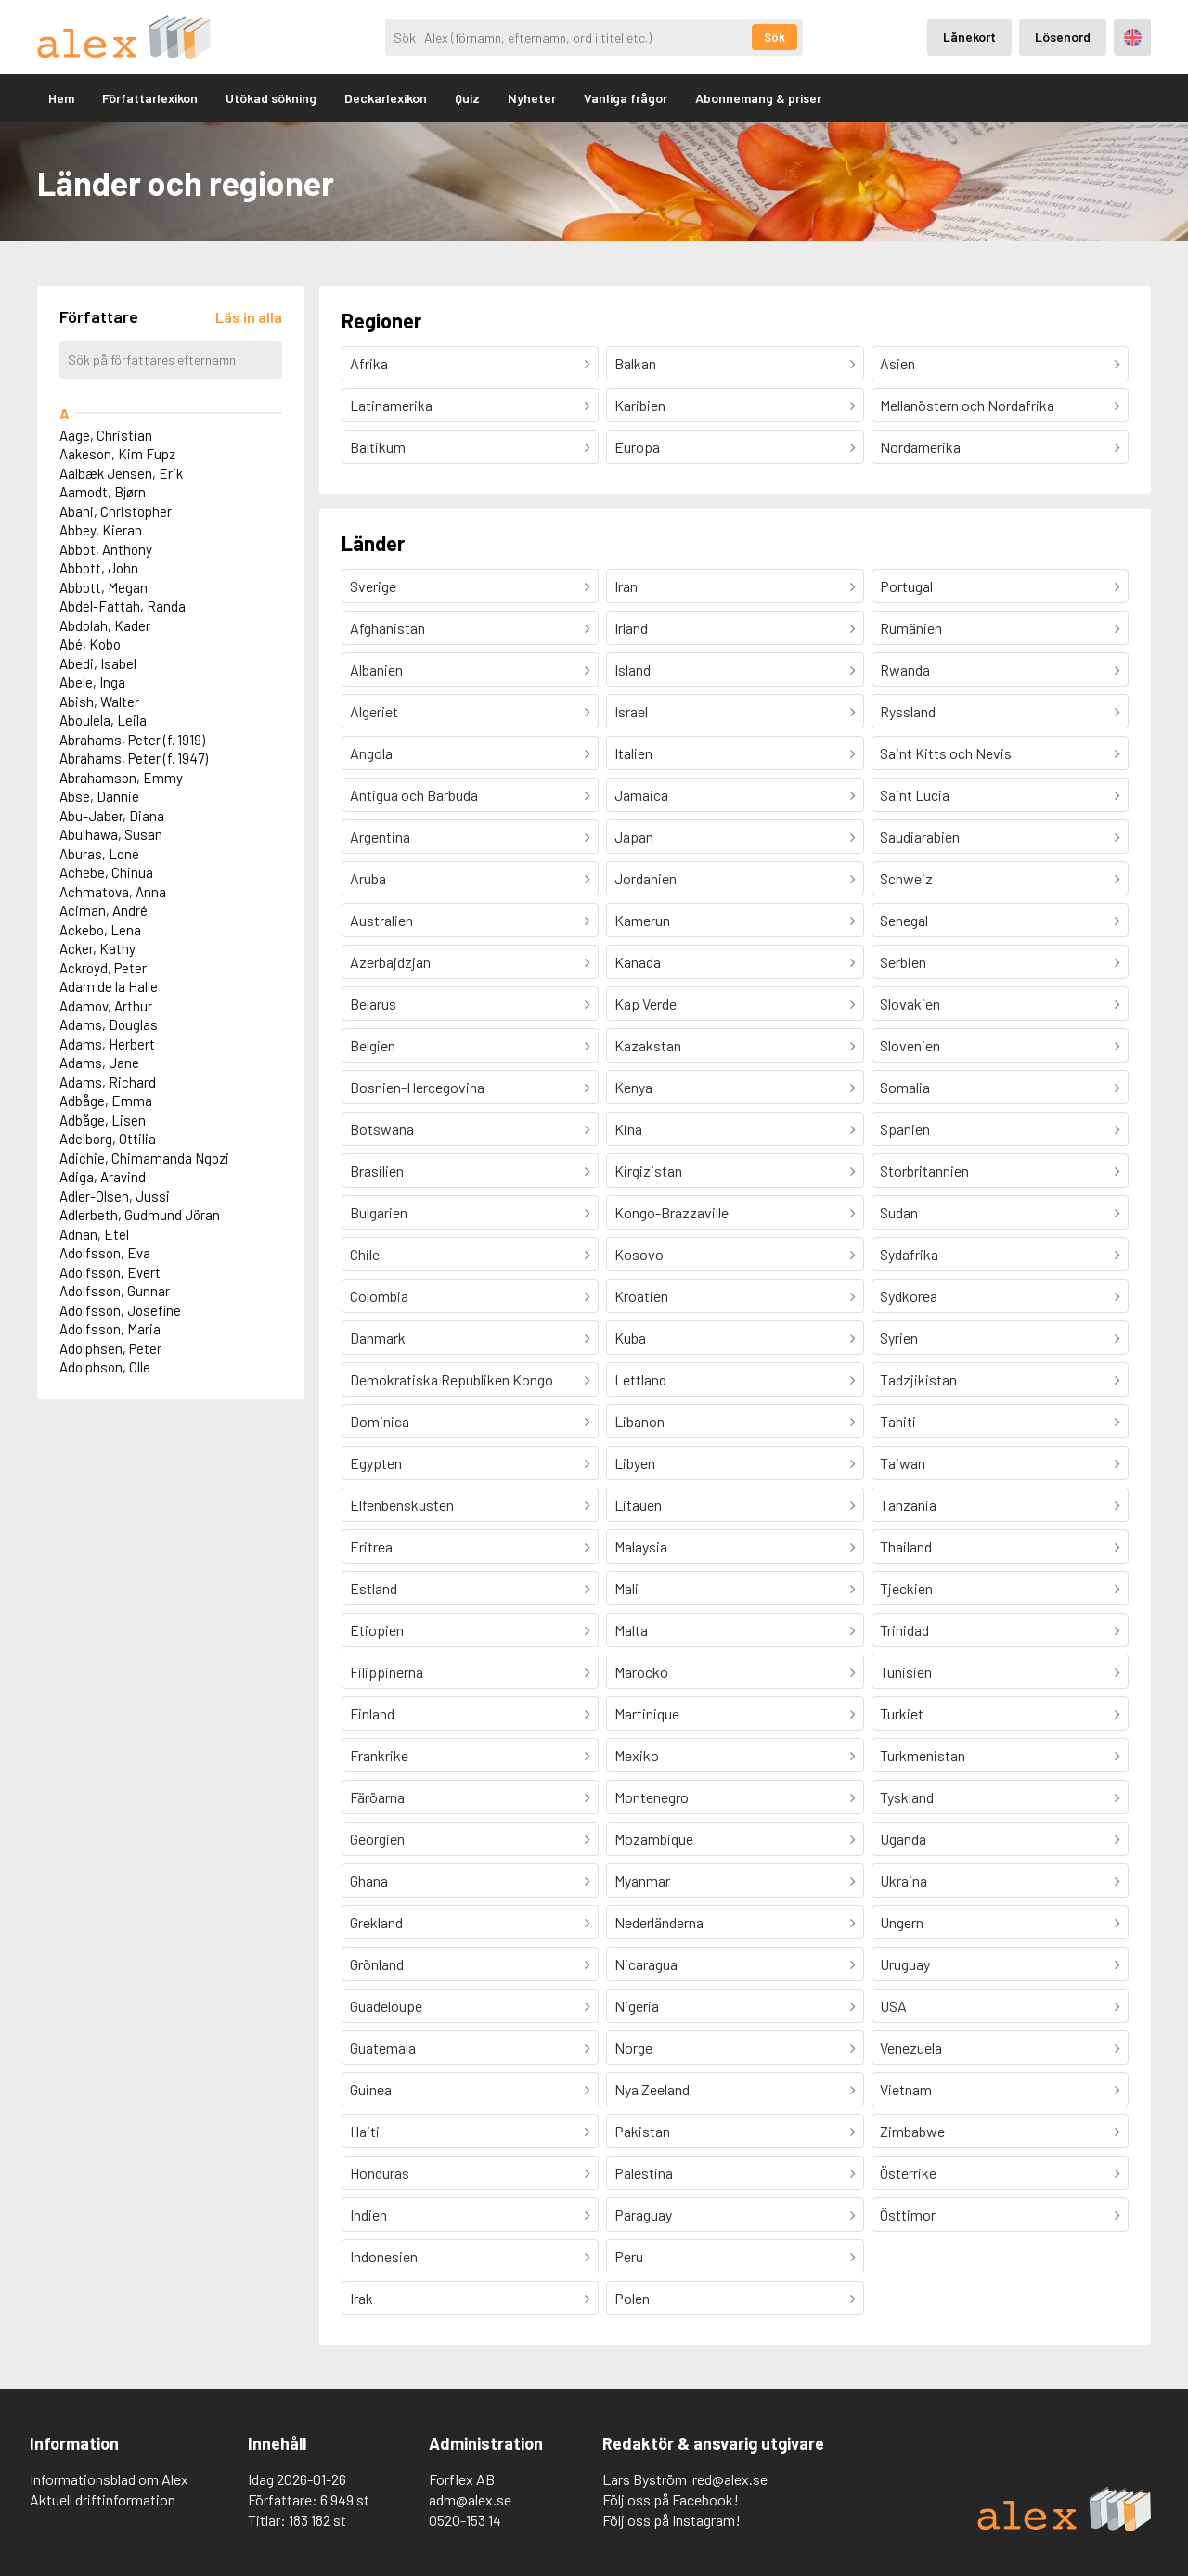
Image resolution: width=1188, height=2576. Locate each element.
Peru (628, 2256)
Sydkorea (908, 1296)
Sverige (373, 586)
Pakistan (642, 2131)
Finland (372, 1713)
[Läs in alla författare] (248, 317)
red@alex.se (730, 2479)
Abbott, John (98, 568)
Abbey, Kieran (100, 530)
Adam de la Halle (108, 986)
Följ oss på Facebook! (670, 2499)
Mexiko (636, 1755)
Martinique (646, 1713)
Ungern (901, 1922)
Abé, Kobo (90, 644)
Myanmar (642, 1880)
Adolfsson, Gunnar (114, 1290)
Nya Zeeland (652, 2089)
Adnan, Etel (94, 1234)
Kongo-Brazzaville (671, 1212)
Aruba (368, 878)
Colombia (379, 1296)
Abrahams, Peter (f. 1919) (132, 739)
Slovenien (910, 1045)
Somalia (905, 1087)
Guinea (371, 2089)
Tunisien (906, 1672)
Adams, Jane (99, 1062)
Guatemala (383, 2047)
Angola (371, 753)
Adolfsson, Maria (110, 1328)
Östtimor (908, 2214)
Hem (61, 98)
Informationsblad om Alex (109, 2479)
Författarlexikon (150, 98)
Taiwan (902, 1463)
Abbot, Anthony (105, 549)
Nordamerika (920, 447)
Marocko (641, 1672)
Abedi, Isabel (97, 663)
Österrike (908, 2173)
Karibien (639, 405)
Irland (631, 628)
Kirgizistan (648, 1170)
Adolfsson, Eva (104, 1252)
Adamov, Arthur (105, 1006)
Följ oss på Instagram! (671, 2520)
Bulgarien (378, 1212)
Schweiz (906, 878)
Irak (361, 2298)
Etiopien (377, 1630)
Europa (637, 447)
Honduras (379, 2173)
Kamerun (642, 920)
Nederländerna (659, 1922)
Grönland (377, 1964)
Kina (628, 1129)
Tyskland (907, 1797)
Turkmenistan (922, 1755)
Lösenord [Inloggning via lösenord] (1063, 37)
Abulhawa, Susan (110, 834)
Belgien (372, 1045)
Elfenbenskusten (402, 1504)
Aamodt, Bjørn (102, 491)
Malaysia (640, 1546)
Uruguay (905, 1964)
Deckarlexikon (385, 98)
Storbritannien (924, 1170)
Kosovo (639, 1254)
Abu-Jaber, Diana (111, 815)
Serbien (903, 962)
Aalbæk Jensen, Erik (121, 473)
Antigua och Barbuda (414, 795)
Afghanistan (387, 628)
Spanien (905, 1129)
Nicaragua (646, 1964)
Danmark (378, 1337)
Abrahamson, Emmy (121, 777)
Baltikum (378, 447)
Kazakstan (647, 1045)
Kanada (637, 962)
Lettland (640, 1379)
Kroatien (641, 1296)
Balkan (635, 363)
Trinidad (904, 1630)
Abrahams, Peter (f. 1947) (133, 758)
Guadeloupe (386, 2006)
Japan (633, 836)
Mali (626, 1588)
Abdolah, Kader (104, 625)
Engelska (1133, 37)
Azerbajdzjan (390, 962)
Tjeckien (906, 1588)
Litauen (638, 1504)
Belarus (373, 1003)
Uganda (903, 1839)
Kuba (630, 1337)
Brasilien (377, 1170)
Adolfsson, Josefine (120, 1310)
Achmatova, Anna (112, 891)
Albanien (376, 669)
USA (893, 2006)
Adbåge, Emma (105, 1100)
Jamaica (641, 795)
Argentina (380, 836)
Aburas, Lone (99, 853)
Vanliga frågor (625, 98)
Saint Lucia (914, 795)
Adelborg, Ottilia (107, 1138)
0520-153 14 (465, 2520)
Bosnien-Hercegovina (417, 1087)
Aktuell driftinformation (102, 2499)
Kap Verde (645, 1003)
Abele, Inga (92, 682)
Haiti (365, 2131)
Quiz (467, 98)
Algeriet (374, 711)
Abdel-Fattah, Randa (122, 606)
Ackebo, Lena (100, 929)
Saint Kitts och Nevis (946, 753)
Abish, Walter (99, 701)
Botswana (382, 1129)
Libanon (639, 1421)
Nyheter (532, 98)
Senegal (904, 920)
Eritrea (371, 1546)
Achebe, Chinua (106, 872)
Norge (633, 2047)
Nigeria (636, 2006)
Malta (631, 1630)
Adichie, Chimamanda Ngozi (144, 1158)
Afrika (369, 363)
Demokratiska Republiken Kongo (451, 1379)
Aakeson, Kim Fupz (117, 453)
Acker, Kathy (97, 948)
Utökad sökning (271, 98)
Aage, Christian (105, 435)
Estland (373, 1588)
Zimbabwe (912, 2131)
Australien (381, 920)
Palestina (643, 2173)
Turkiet (901, 1713)
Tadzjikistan (918, 1379)
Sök (774, 37)
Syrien (899, 1337)
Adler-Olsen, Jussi (114, 1196)
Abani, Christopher (115, 511)
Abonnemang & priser (758, 98)
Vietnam (906, 2089)
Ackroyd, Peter (103, 968)
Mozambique (653, 1839)
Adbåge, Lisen (102, 1120)
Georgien (377, 1839)
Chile (365, 1254)
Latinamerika (391, 405)
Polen (632, 2298)
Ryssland (908, 711)
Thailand (906, 1546)
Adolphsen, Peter (110, 1348)
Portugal (906, 586)
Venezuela (911, 2047)
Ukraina (903, 1880)
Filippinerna (386, 1672)
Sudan (899, 1212)
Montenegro (651, 1797)
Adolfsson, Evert (110, 1272)
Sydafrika (909, 1254)
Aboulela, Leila (103, 720)
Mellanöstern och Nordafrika (967, 405)
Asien (897, 363)
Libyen (634, 1463)
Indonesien (384, 2256)
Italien (633, 753)
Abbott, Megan (103, 587)
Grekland (376, 1922)
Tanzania (908, 1504)
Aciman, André (103, 910)
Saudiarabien (920, 836)
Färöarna (377, 1797)
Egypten (376, 1463)
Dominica (379, 1421)
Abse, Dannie (99, 796)
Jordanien (645, 878)
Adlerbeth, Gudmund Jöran (139, 1214)
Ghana (369, 1880)
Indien (368, 2214)
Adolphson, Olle (104, 1367)
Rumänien (911, 628)
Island (632, 669)
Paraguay (643, 2214)
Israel (631, 711)
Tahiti (898, 1421)
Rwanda (905, 669)
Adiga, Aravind (102, 1176)
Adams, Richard (107, 1082)
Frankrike (379, 1755)
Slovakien (910, 1003)
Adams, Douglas (108, 1024)
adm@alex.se (470, 2499)
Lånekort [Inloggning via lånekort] (969, 37)
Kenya (633, 1087)
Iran (626, 586)
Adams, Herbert (107, 1044)
